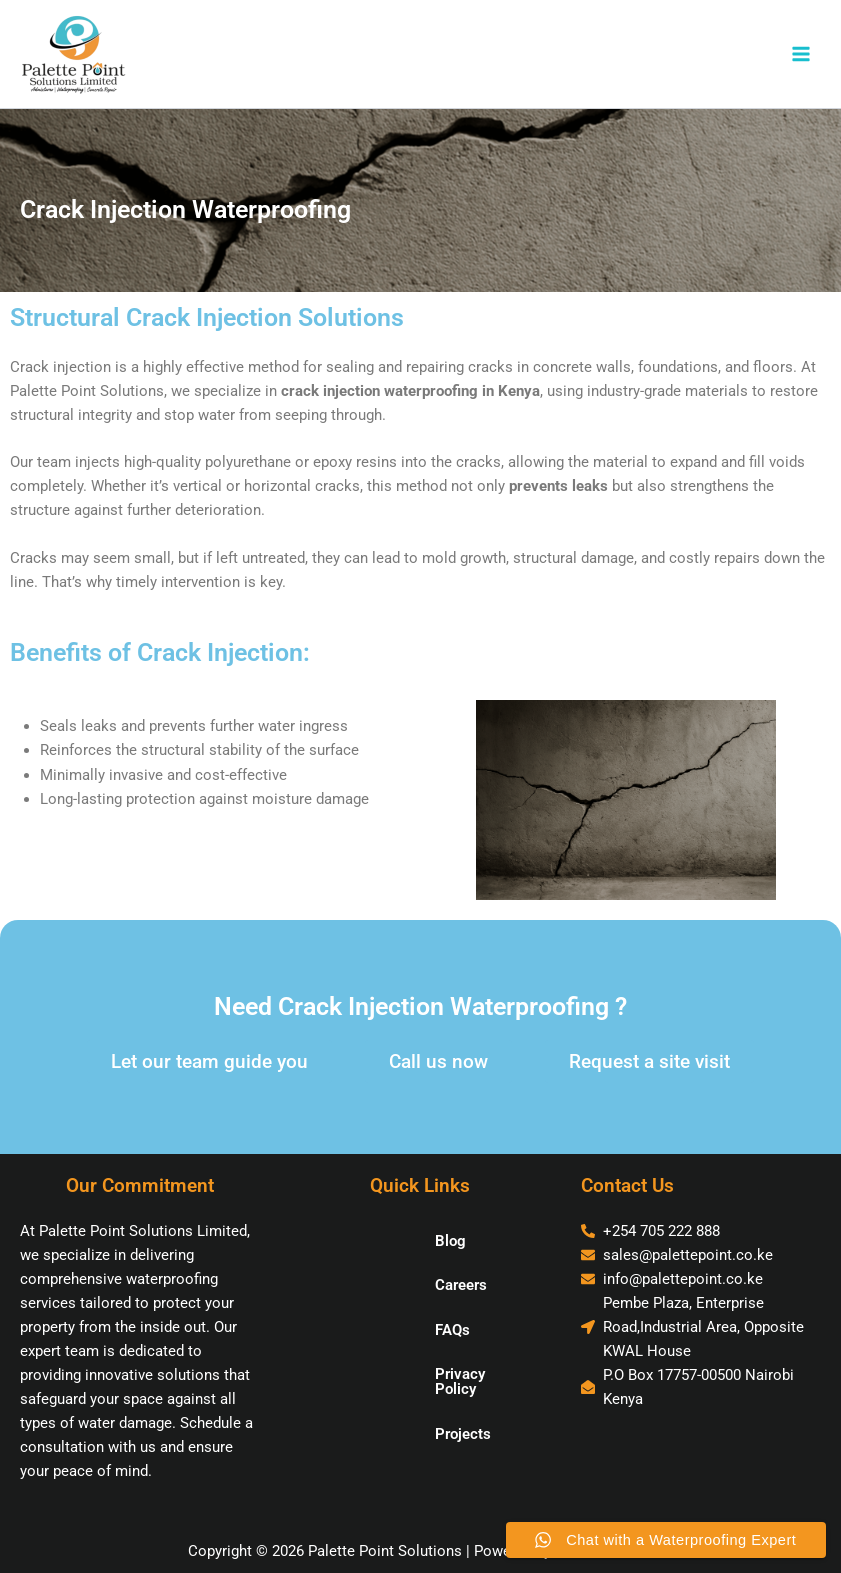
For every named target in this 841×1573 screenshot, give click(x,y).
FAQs (390, 1330)
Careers (399, 1285)
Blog (388, 1241)
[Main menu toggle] (801, 54)
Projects (401, 1419)
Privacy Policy (420, 1374)
